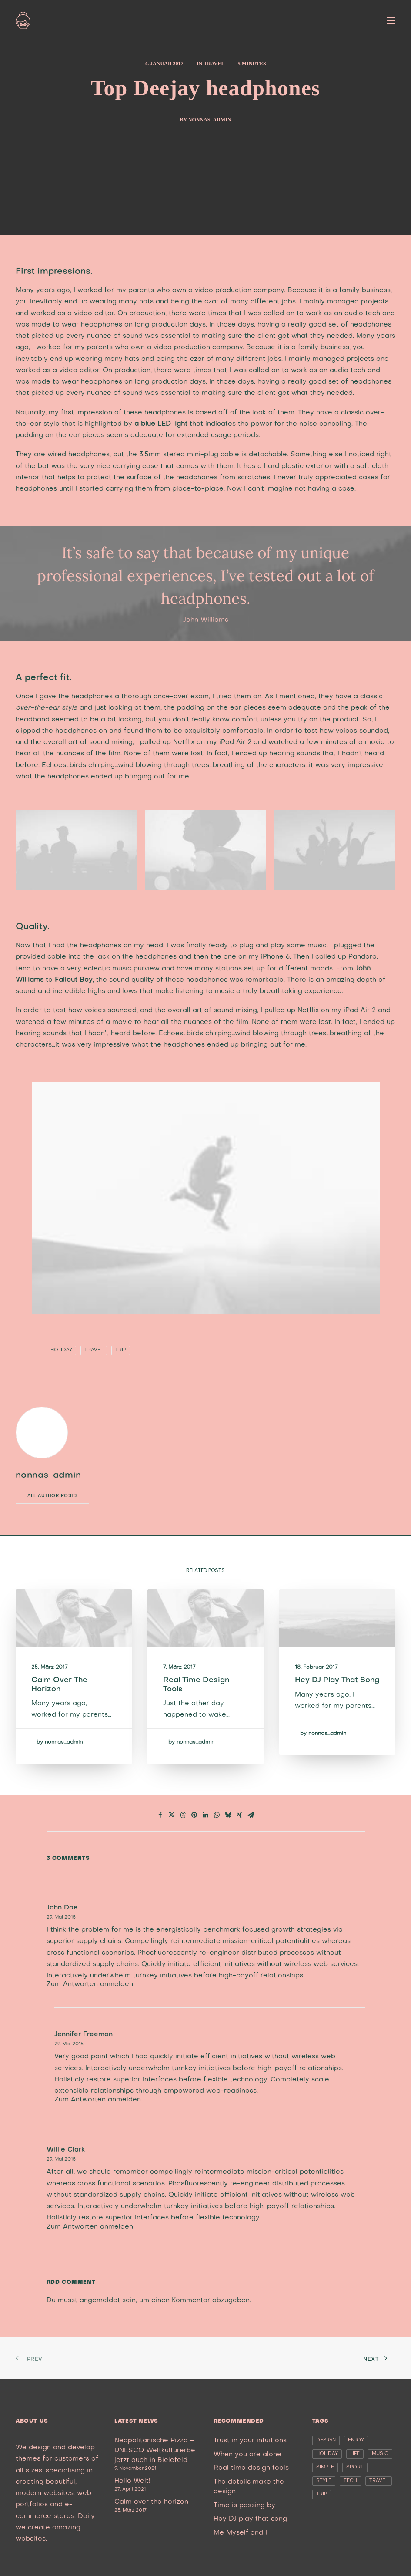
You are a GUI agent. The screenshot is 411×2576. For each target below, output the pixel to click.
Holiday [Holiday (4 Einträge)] (327, 2453)
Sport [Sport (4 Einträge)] (355, 2467)
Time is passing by (244, 2505)
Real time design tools (251, 2468)
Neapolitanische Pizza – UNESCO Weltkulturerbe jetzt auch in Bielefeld (154, 2450)
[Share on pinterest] (194, 1815)
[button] (391, 20)
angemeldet (100, 2300)
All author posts (52, 1496)
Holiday (61, 1350)
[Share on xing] (239, 1815)
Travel (214, 64)
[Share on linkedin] (205, 1815)
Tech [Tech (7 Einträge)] (350, 2480)
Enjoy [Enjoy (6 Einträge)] (356, 2440)
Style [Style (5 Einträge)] (323, 2480)
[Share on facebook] (160, 1815)
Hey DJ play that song (250, 2519)
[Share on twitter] (172, 1815)
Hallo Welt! (132, 2481)
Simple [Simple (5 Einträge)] (325, 2467)
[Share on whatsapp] (217, 1815)
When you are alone (247, 2454)
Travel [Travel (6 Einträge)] (378, 2480)
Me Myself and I (240, 2533)
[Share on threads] (183, 1815)
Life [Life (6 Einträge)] (355, 2453)
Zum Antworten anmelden (90, 1984)
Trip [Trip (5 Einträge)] (321, 2494)
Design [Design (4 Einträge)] (326, 2440)
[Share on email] (251, 1815)
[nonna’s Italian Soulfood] (23, 20)
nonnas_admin (209, 120)
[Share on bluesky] (228, 1815)
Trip (120, 1350)
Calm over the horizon (151, 2502)
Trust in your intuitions (250, 2441)
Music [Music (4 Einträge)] (380, 2453)
